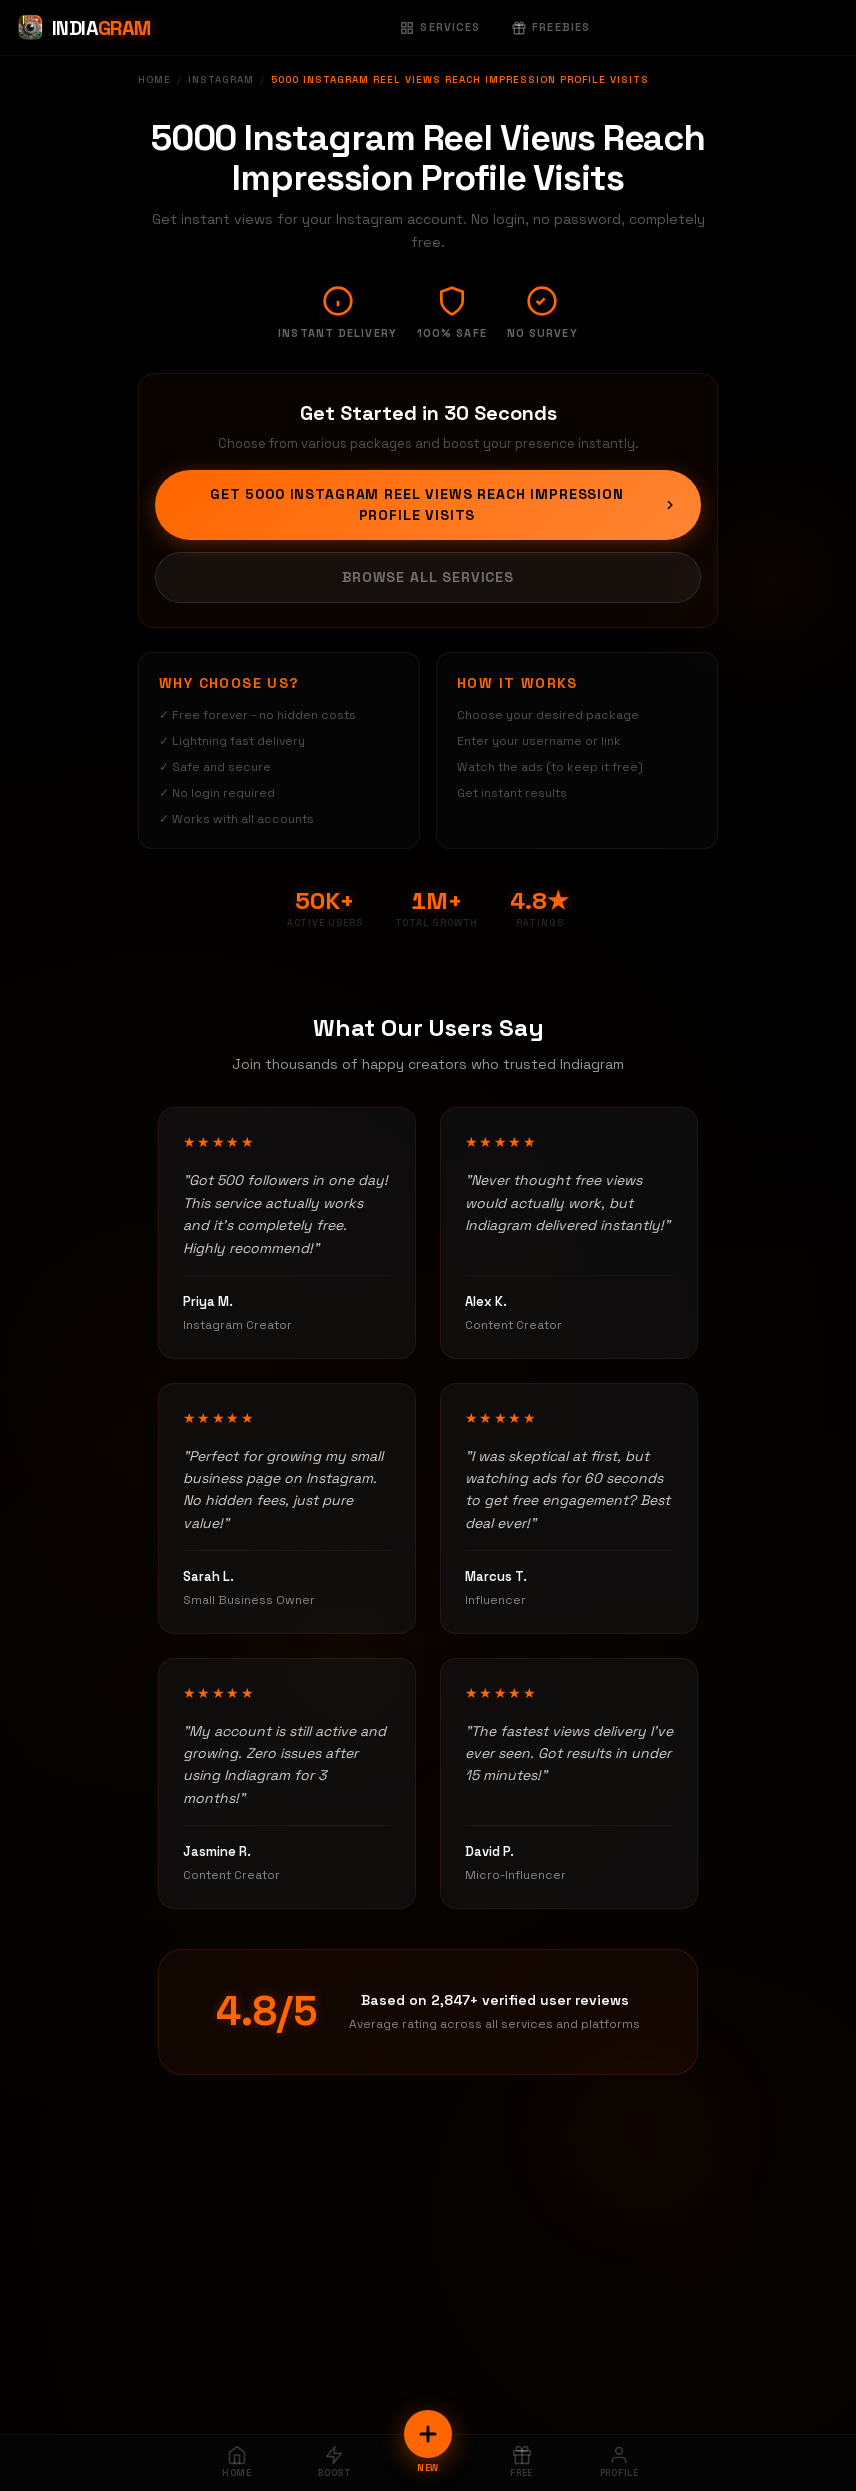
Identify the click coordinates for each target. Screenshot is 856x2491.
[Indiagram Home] (83, 28)
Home (154, 79)
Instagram (221, 79)
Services (440, 27)
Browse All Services (428, 577)
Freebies (551, 27)
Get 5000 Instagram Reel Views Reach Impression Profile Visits (443, 504)
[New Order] (428, 2434)
